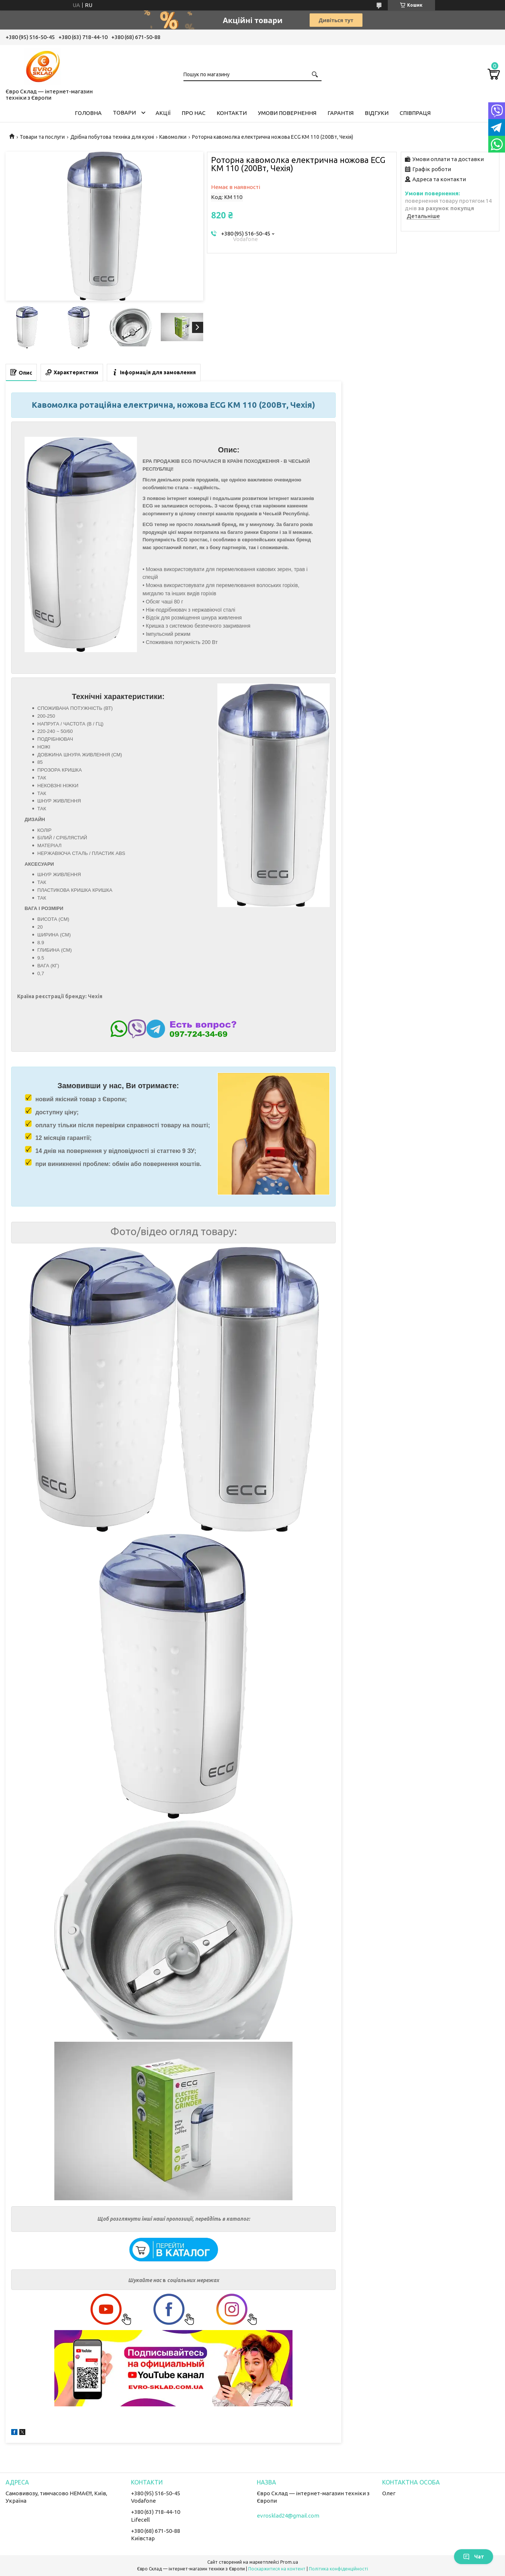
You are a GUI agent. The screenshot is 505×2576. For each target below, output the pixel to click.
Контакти (232, 113)
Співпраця (415, 113)
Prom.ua (289, 2562)
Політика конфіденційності (338, 2568)
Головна (88, 113)
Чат (473, 2556)
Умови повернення (287, 113)
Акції (163, 113)
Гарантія (340, 113)
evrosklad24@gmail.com (288, 2515)
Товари (124, 112)
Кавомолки (172, 137)
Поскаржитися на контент (277, 2568)
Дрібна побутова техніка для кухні (112, 137)
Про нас (193, 113)
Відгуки (377, 113)
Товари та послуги (42, 137)
